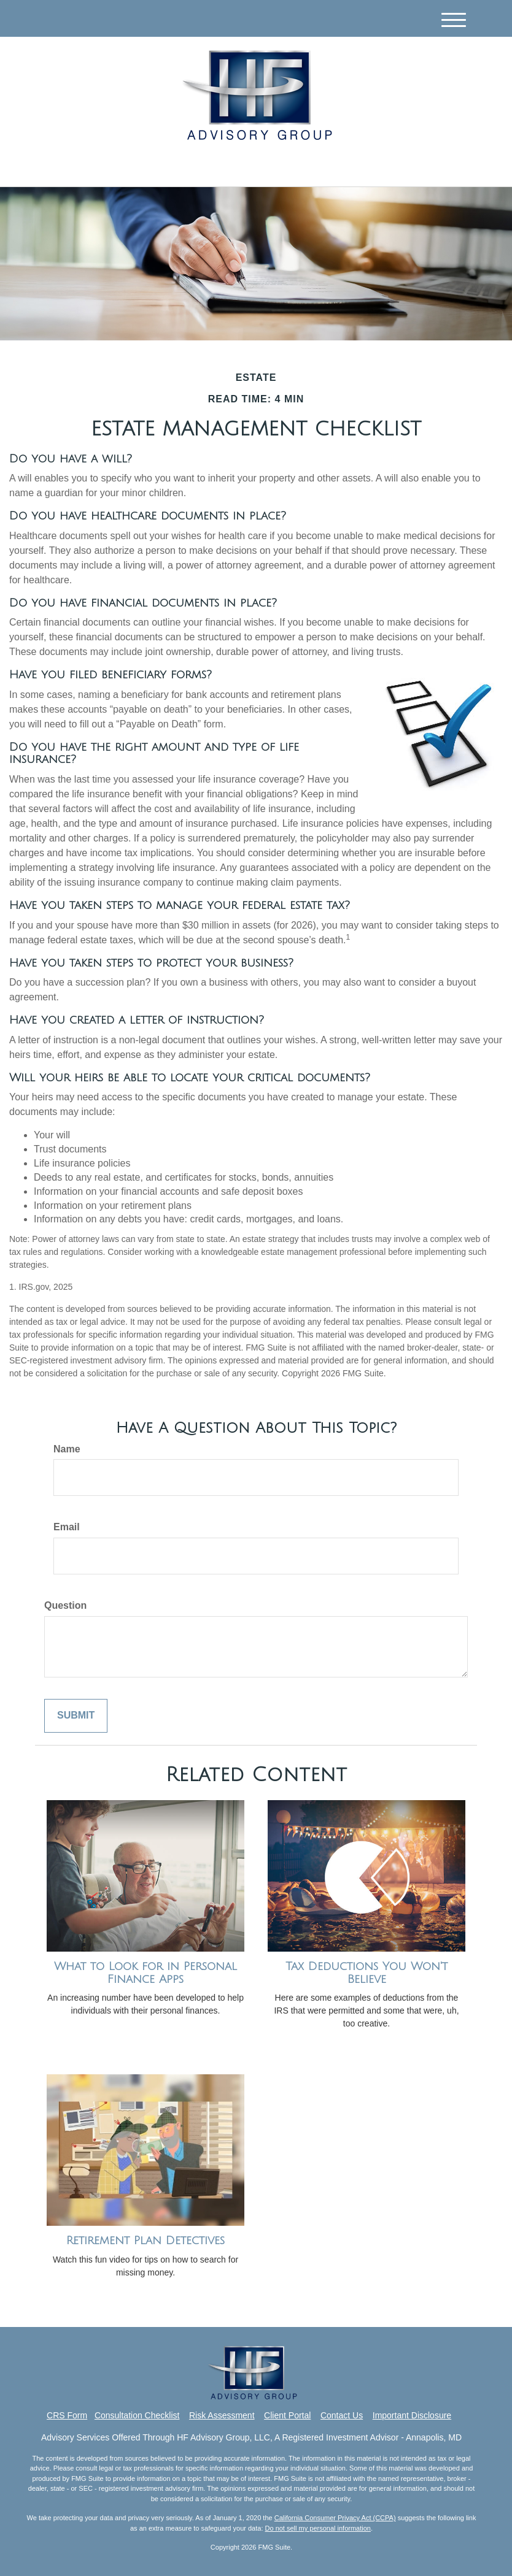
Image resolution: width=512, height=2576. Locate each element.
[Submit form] (75, 1716)
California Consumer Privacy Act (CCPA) (335, 2517)
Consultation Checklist (137, 2415)
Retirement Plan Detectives (145, 2240)
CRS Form (67, 2415)
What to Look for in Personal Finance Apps (145, 1972)
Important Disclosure (412, 2415)
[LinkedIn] (140, 167)
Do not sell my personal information (318, 2528)
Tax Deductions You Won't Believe (366, 1972)
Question (65, 1605)
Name (66, 1449)
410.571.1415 (362, 166)
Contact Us (341, 2415)
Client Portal (287, 2415)
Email (66, 1527)
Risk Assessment (222, 2415)
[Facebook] (155, 167)
